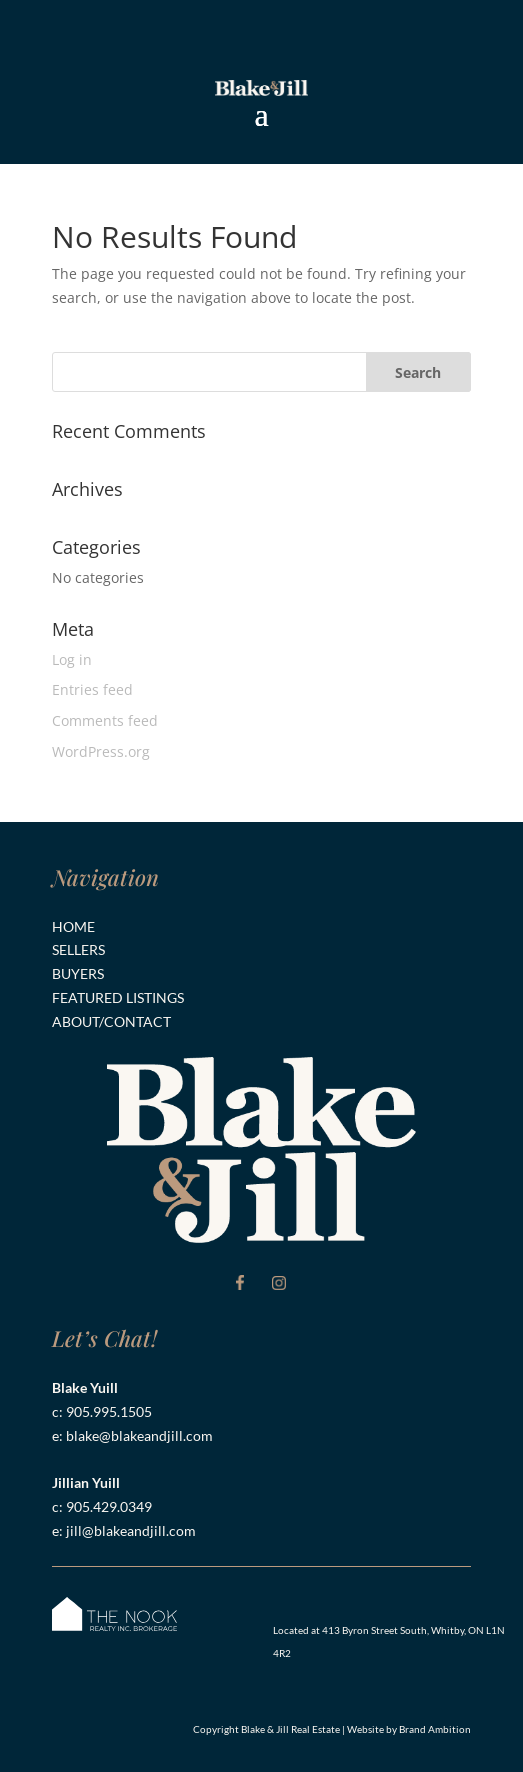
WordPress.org (101, 751)
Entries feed (92, 689)
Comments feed (105, 720)
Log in (72, 659)
